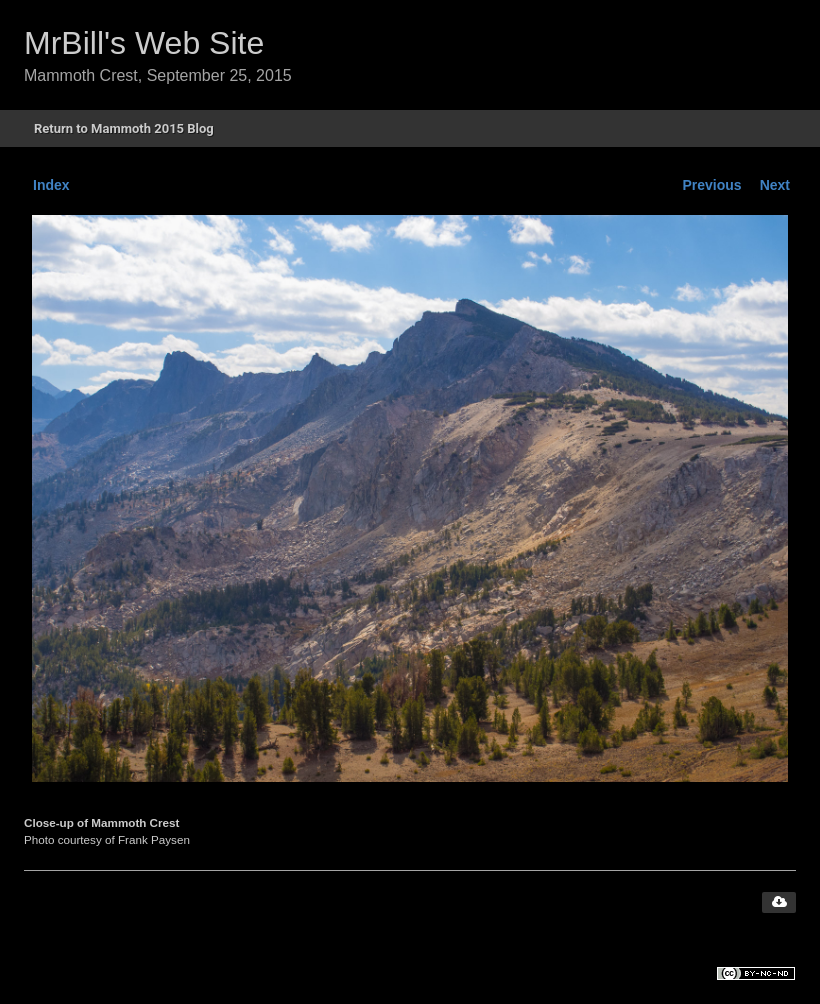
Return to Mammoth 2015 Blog (124, 128)
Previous (712, 185)
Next (775, 185)
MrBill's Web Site (144, 43)
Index (51, 185)
